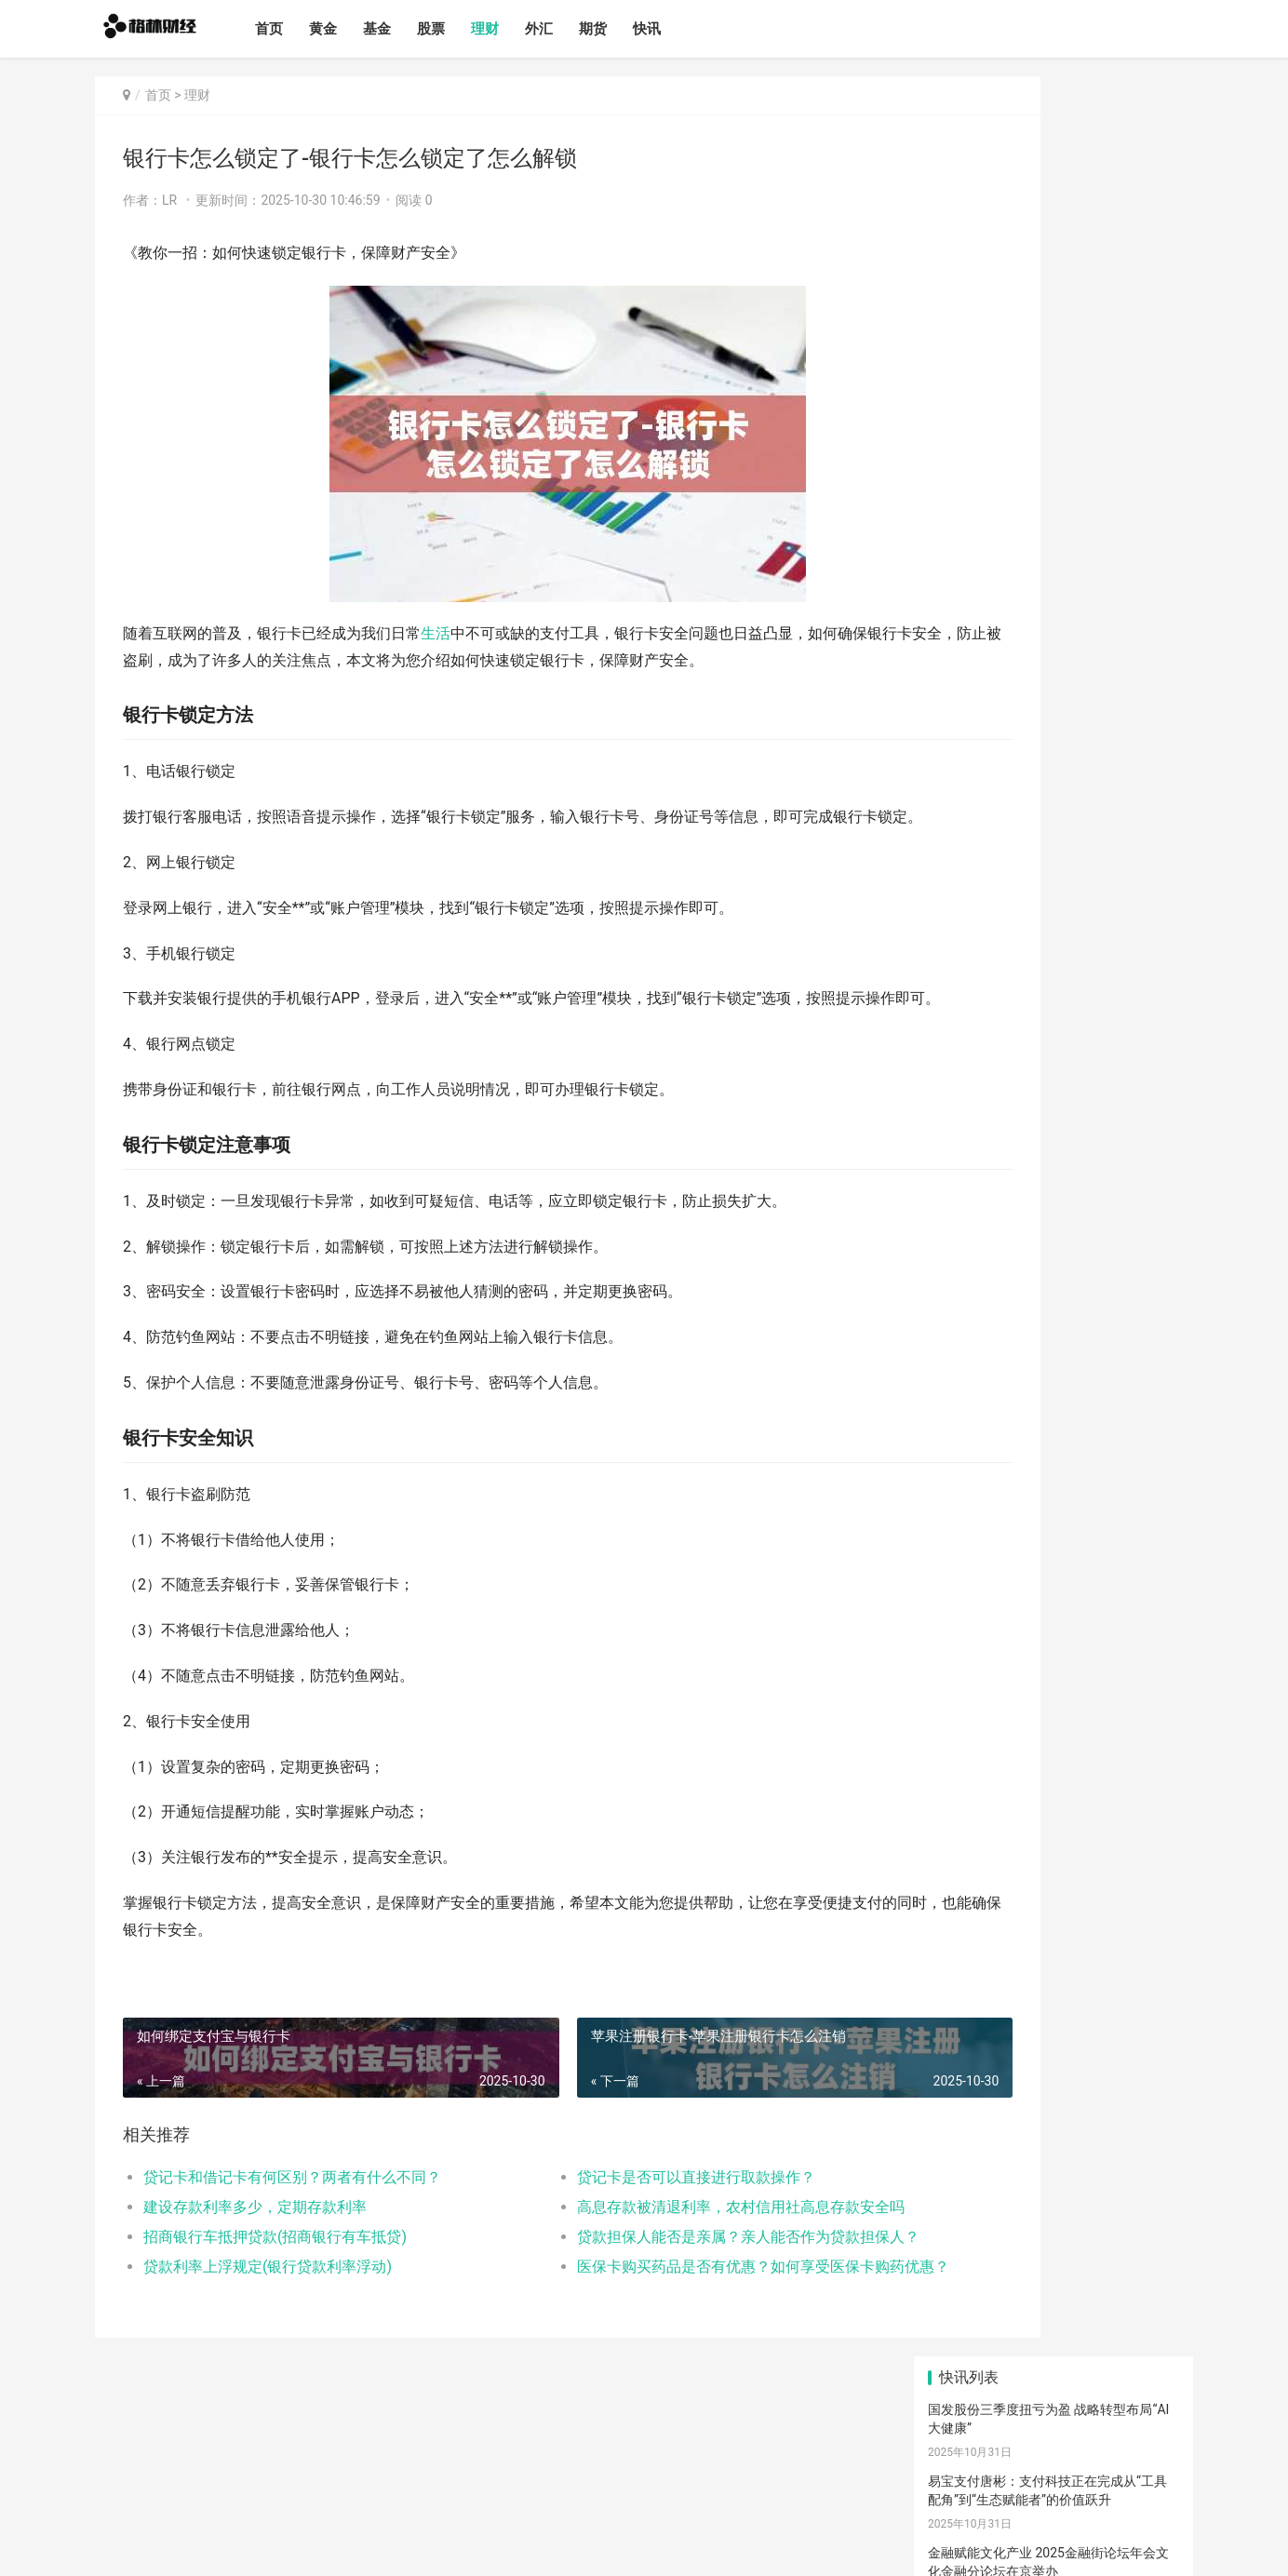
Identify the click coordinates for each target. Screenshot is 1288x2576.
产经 (960, 1562)
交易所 (1010, 1516)
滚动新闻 (1039, 1562)
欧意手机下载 (1060, 1422)
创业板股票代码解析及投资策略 (1019, 1267)
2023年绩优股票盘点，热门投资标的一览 (1046, 1195)
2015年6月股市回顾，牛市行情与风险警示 (1050, 837)
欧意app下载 (1015, 1539)
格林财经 (235, 2546)
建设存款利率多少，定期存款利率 (255, 2261)
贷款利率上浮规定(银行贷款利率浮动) (267, 2320)
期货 (627, 28)
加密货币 (980, 1445)
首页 (303, 28)
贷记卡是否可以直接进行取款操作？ (623, 2231)
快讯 (681, 28)
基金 (411, 28)
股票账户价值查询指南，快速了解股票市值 (1051, 1052)
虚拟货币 (977, 1492)
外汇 (573, 28)
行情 (1091, 1516)
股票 (465, 28)
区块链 (1080, 1445)
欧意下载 (980, 1398)
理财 (519, 28)
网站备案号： (293, 2546)
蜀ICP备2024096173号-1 (389, 2546)
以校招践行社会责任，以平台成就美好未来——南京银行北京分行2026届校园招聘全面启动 (1051, 362)
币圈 (1104, 1469)
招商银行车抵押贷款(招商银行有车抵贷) (275, 2291)
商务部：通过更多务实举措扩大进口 (1032, 487)
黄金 (357, 28)
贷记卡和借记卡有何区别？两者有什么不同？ (292, 2231)
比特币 (1023, 1469)
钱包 (1063, 1492)
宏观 (1114, 1539)
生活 (435, 633)
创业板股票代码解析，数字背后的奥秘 (1038, 1124)
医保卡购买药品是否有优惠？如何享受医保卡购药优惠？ (666, 2320)
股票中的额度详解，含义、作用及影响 (1038, 765)
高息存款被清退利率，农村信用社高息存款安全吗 (666, 2261)
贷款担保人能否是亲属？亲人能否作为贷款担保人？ (666, 2291)
